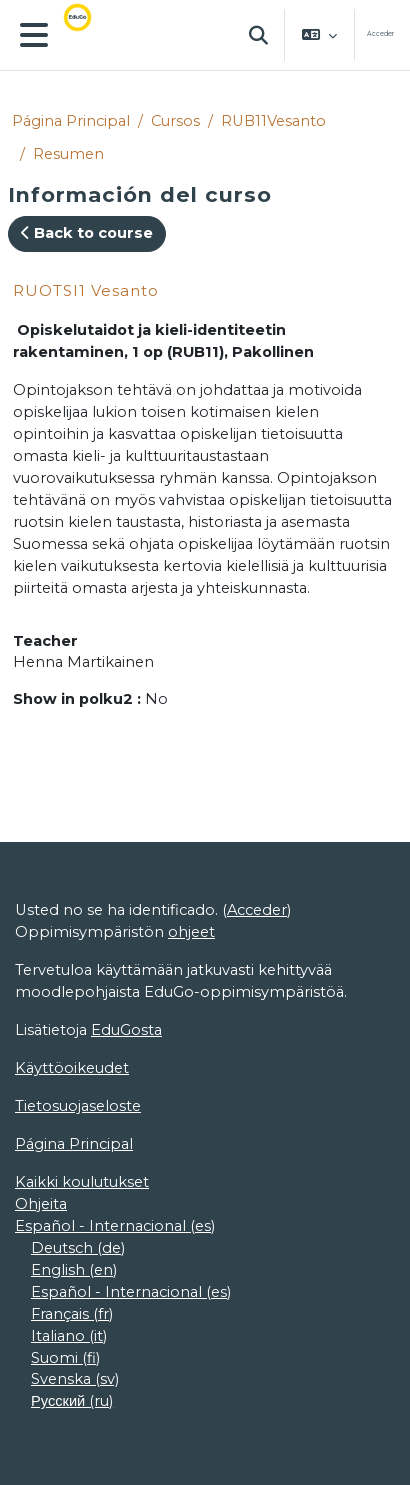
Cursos (175, 121)
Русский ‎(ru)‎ (72, 1401)
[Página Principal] (89, 35)
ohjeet (191, 932)
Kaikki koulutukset (82, 1182)
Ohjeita (41, 1204)
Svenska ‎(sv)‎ (75, 1379)
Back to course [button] (87, 233)
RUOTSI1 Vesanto (86, 290)
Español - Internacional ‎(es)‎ (115, 1226)
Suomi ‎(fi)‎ (65, 1358)
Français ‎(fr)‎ (72, 1314)
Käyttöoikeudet (72, 1068)
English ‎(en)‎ (74, 1270)
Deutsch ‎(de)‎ (78, 1248)
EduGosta (126, 1030)
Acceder (380, 34)
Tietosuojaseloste (78, 1106)
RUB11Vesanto (273, 121)
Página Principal (71, 121)
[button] (259, 35)
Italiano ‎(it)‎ (69, 1336)
